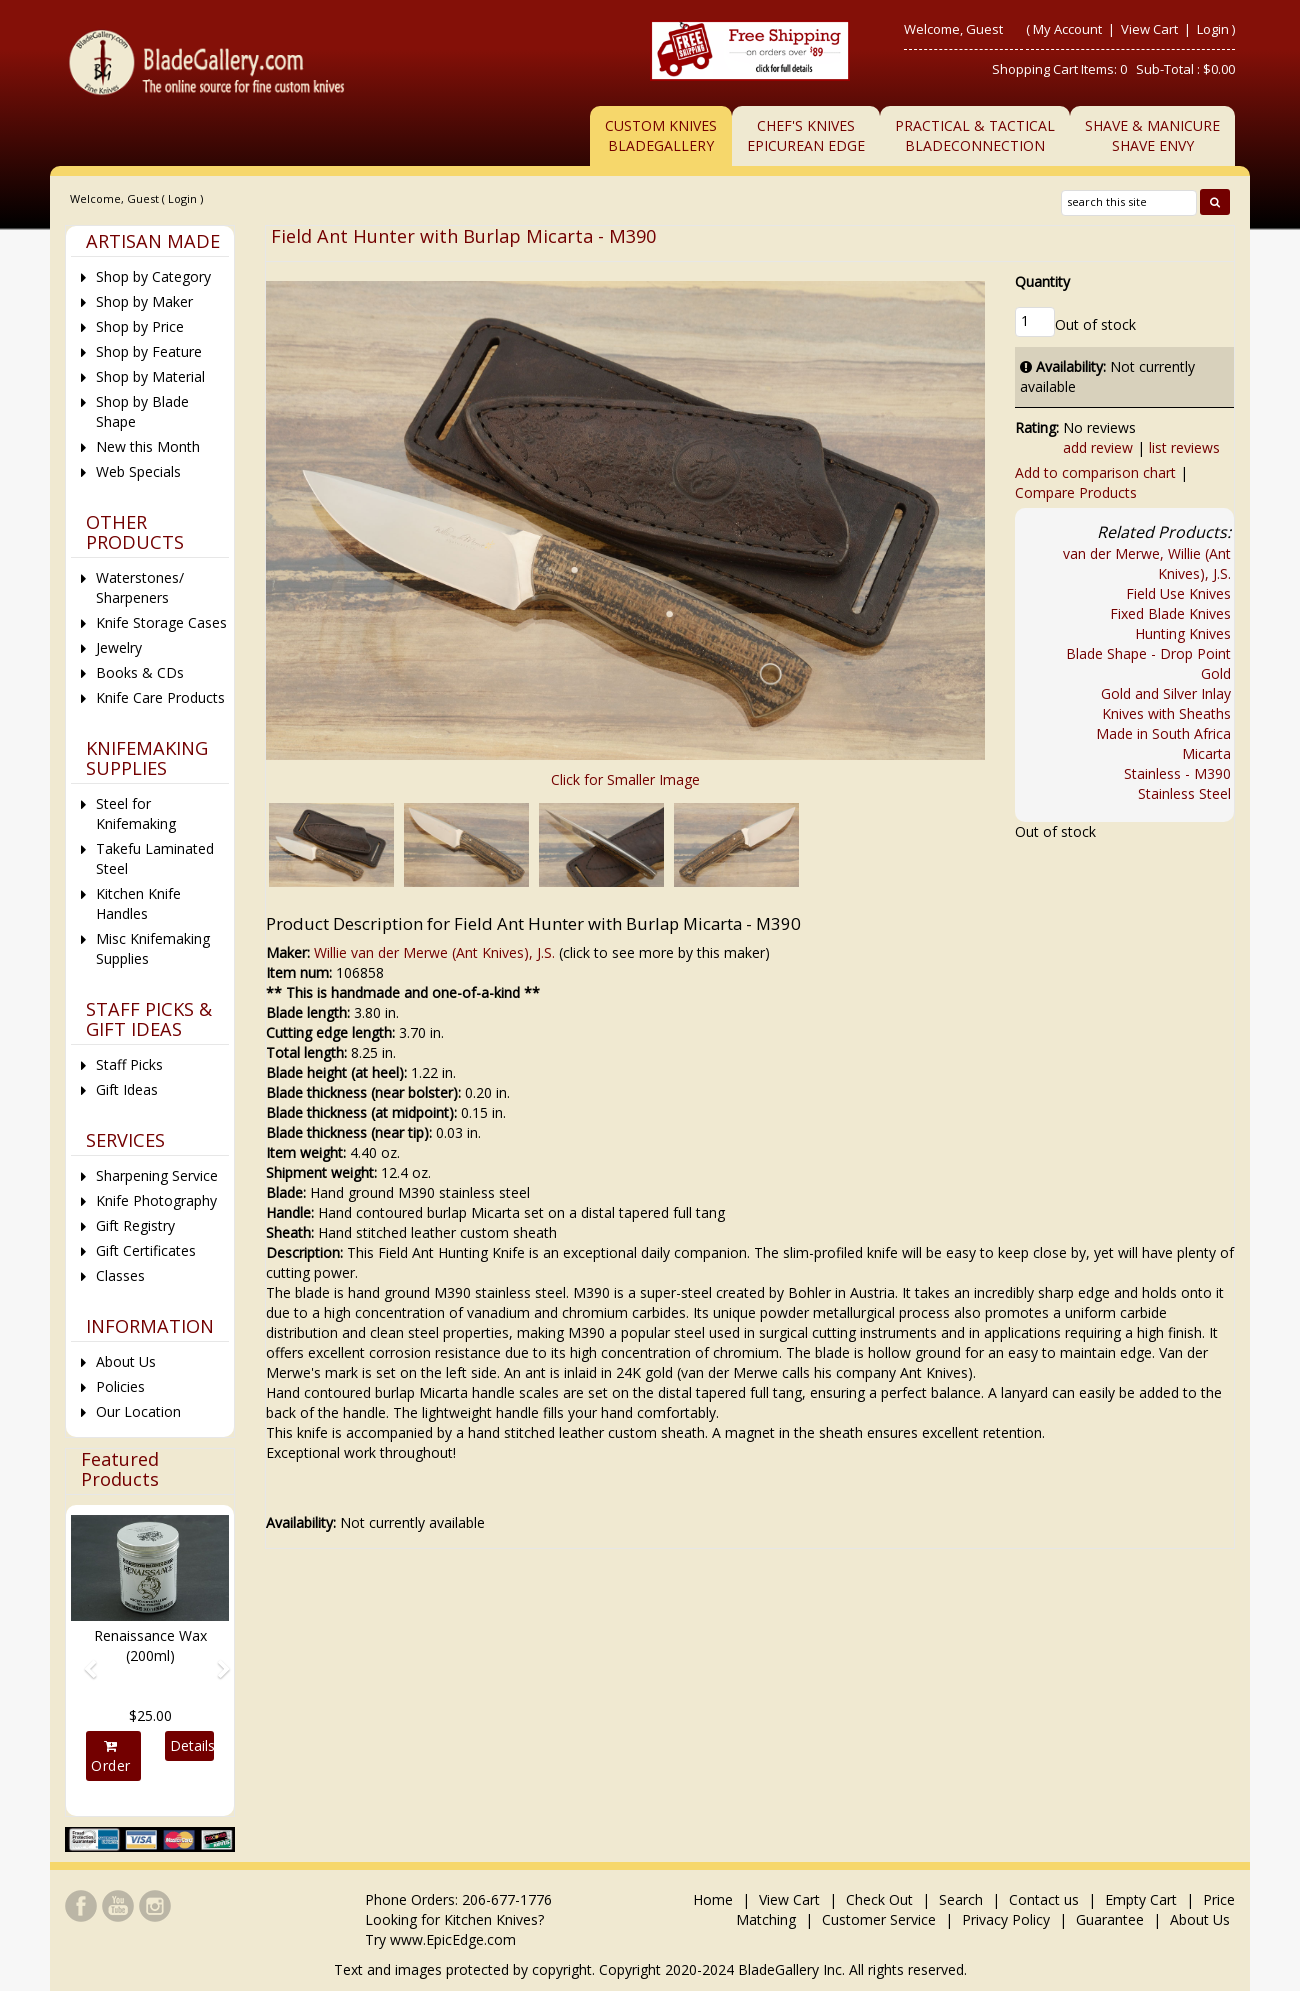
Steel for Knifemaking (136, 813)
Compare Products (1076, 492)
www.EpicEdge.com (453, 1939)
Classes (120, 1275)
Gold (1216, 673)
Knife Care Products (160, 697)
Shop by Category (153, 276)
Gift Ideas (127, 1089)
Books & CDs (140, 672)
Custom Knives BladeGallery (661, 135)
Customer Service (879, 1919)
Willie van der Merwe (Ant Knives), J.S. (434, 952)
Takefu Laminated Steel (155, 858)
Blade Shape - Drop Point (1148, 653)
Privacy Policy (1006, 1919)
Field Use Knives (1178, 593)
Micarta (1206, 753)
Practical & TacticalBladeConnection (975, 135)
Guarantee (1110, 1919)
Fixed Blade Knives (1170, 613)
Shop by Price (140, 326)
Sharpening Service (157, 1175)
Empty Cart (1141, 1899)
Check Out (879, 1899)
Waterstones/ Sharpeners (140, 587)
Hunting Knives (1183, 633)
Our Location (138, 1411)
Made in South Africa (1163, 733)
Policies (120, 1386)
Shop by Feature (149, 351)
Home (715, 1899)
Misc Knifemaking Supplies (153, 948)
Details (192, 1745)
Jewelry (119, 647)
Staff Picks (129, 1064)
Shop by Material (150, 376)
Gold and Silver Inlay (1166, 693)
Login (1213, 29)
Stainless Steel (1184, 793)
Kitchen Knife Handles (138, 903)
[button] (83, 1660)
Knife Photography (156, 1200)
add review (1098, 447)
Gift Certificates (146, 1250)
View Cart (1151, 29)
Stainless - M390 (1177, 773)
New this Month (148, 446)
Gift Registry (135, 1225)
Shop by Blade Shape (142, 411)
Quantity (1042, 281)
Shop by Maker (144, 301)
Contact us (1044, 1899)
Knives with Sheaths (1166, 713)
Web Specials (138, 471)
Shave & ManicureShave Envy (1152, 135)
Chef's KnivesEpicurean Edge (806, 135)
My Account (1067, 29)
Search (961, 1899)
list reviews (1184, 447)
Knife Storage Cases (161, 622)
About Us (126, 1361)
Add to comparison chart (1095, 472)
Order (111, 1757)
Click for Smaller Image (625, 779)
